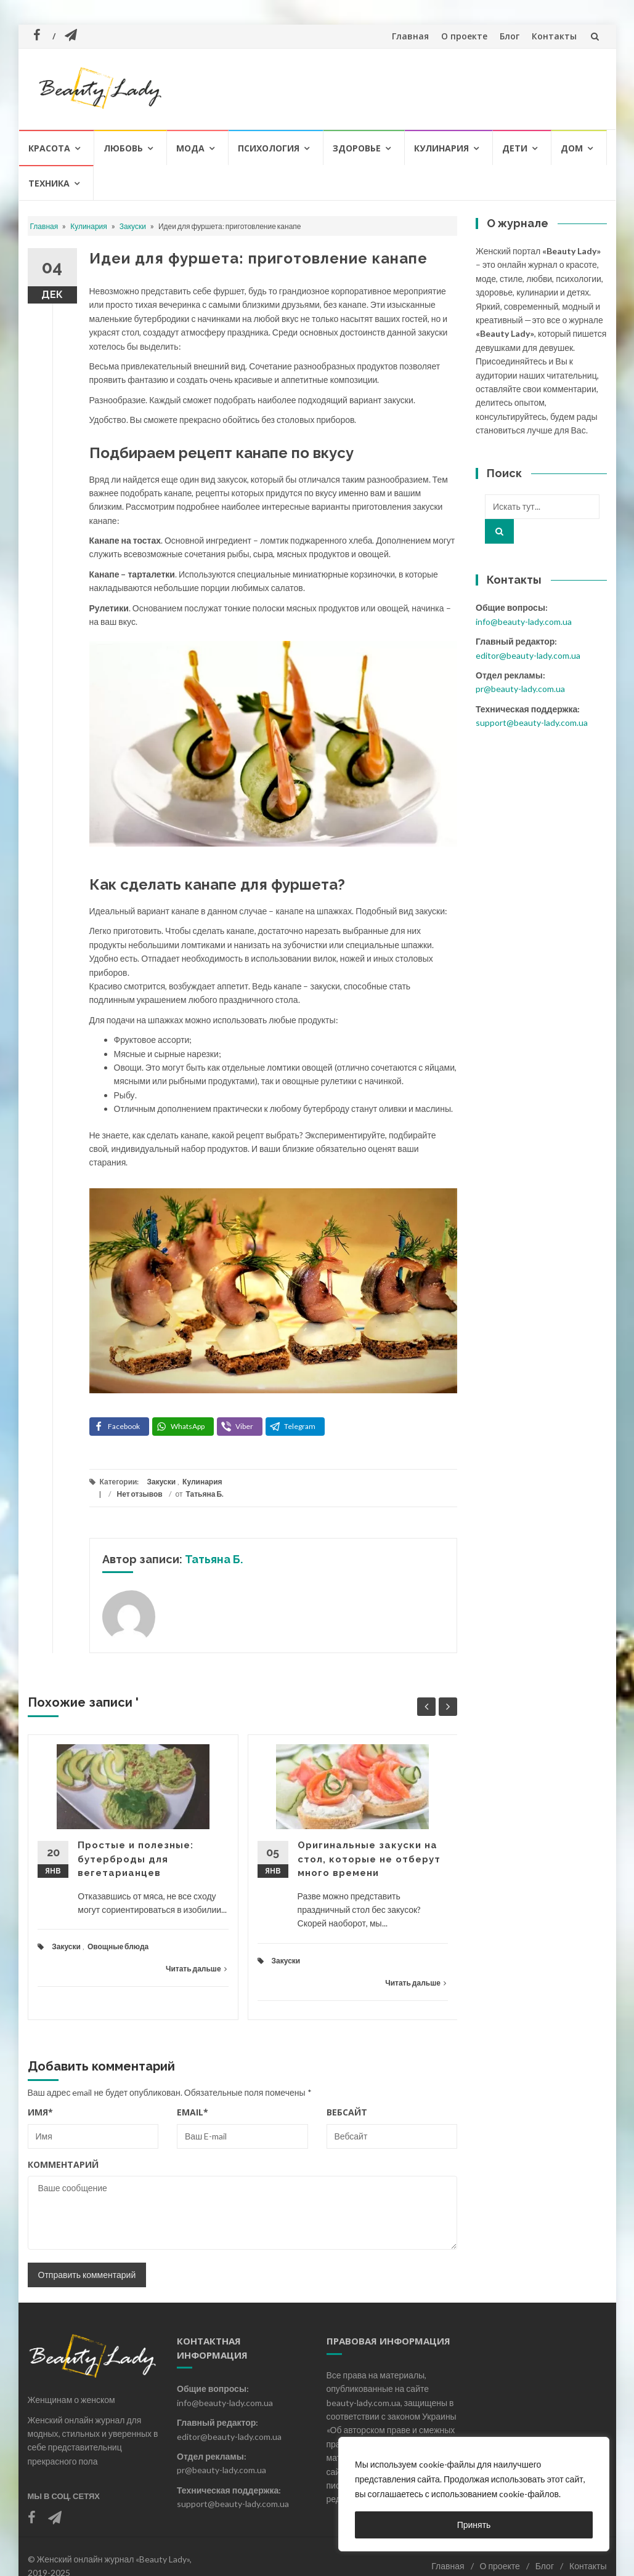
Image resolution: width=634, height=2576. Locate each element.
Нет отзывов (140, 1494)
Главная (410, 36)
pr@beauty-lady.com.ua (520, 688)
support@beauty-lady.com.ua (532, 722)
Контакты (554, 36)
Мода (190, 148)
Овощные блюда (117, 1946)
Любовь (123, 148)
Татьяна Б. (205, 1494)
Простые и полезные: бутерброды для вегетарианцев (135, 1859)
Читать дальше (196, 1968)
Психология (268, 148)
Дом (572, 148)
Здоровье (357, 148)
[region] (473, 2494)
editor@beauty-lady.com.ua (528, 655)
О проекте (464, 36)
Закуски (133, 226)
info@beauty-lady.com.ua (524, 621)
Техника (49, 183)
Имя (40, 2112)
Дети (514, 148)
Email (192, 2112)
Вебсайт (347, 2112)
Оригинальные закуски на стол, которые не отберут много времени (369, 1859)
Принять (474, 2524)
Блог (509, 36)
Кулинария (441, 148)
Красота (49, 148)
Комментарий (63, 2164)
